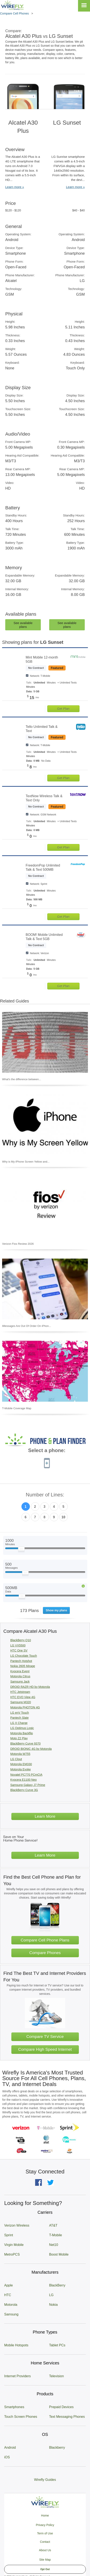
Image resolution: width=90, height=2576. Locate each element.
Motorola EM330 (21, 1764)
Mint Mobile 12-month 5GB (42, 659)
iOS (7, 2457)
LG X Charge (19, 1723)
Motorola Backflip (21, 1733)
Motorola (10, 2304)
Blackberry (57, 2447)
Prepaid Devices (61, 2407)
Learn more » (14, 187)
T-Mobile (55, 2235)
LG (51, 2295)
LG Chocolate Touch (23, 1655)
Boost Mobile (59, 2254)
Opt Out (45, 2569)
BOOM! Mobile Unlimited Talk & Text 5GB (44, 937)
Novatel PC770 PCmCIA (26, 1774)
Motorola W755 (20, 1754)
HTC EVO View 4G (22, 1697)
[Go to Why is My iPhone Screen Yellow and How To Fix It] (45, 1124)
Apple (8, 2285)
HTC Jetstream (20, 1692)
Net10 (53, 2245)
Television (56, 2376)
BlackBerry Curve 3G (24, 1790)
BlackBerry (57, 2285)
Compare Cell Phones (14, 13)
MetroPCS (12, 2254)
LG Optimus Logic (22, 1728)
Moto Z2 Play (19, 1738)
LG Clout (16, 1759)
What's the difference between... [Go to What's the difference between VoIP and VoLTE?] (21, 1079)
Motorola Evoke (20, 1769)
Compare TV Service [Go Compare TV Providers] (45, 2036)
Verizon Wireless (16, 2225)
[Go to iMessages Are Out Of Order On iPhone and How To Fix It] (45, 1289)
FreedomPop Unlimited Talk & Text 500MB (43, 867)
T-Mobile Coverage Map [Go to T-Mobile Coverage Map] (16, 1408)
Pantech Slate (19, 1717)
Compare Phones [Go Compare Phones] (45, 1952)
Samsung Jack (20, 1681)
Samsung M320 (20, 1702)
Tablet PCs (57, 2345)
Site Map (45, 2559)
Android (10, 2447)
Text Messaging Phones (67, 2416)
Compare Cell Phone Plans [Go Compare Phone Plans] (45, 1940)
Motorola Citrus (20, 1676)
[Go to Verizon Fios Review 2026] (45, 1206)
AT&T (53, 2225)
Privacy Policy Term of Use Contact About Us (45, 2537)
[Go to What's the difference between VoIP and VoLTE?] (45, 1042)
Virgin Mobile (14, 2245)
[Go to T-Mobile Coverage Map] (45, 1371)
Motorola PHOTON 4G (25, 1707)
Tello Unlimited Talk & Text (42, 729)
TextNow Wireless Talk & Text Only (44, 798)
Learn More (45, 1816)
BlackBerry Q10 (20, 1640)
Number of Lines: (45, 1494)
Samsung (11, 2314)
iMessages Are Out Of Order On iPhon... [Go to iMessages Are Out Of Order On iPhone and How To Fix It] (26, 1326)
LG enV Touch (19, 1712)
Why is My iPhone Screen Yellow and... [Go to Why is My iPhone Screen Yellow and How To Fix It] (25, 1161)
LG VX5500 (17, 1645)
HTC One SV (19, 1650)
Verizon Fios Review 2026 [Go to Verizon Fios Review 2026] (18, 1243)
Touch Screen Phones (20, 2416)
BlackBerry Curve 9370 (25, 1743)
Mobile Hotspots (16, 2345)
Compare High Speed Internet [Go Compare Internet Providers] (45, 2049)
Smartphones (14, 2407)
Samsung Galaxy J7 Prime (27, 1785)
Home (45, 2515)
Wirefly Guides (45, 2479)
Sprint (8, 2235)
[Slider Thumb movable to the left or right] (21, 1550)
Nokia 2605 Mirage (22, 1666)
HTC (7, 2295)
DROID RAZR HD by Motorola (30, 1686)
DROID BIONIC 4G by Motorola (31, 1748)
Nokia (53, 2304)
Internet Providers (17, 2376)
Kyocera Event (19, 1671)
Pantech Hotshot (21, 1661)
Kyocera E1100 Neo (23, 1779)
